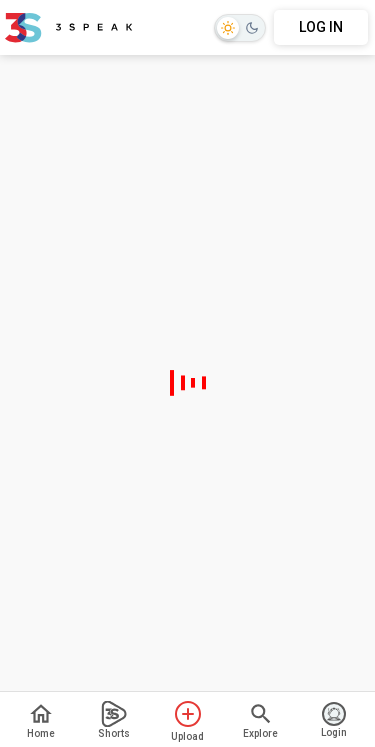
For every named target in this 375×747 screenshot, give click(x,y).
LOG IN (321, 27)
